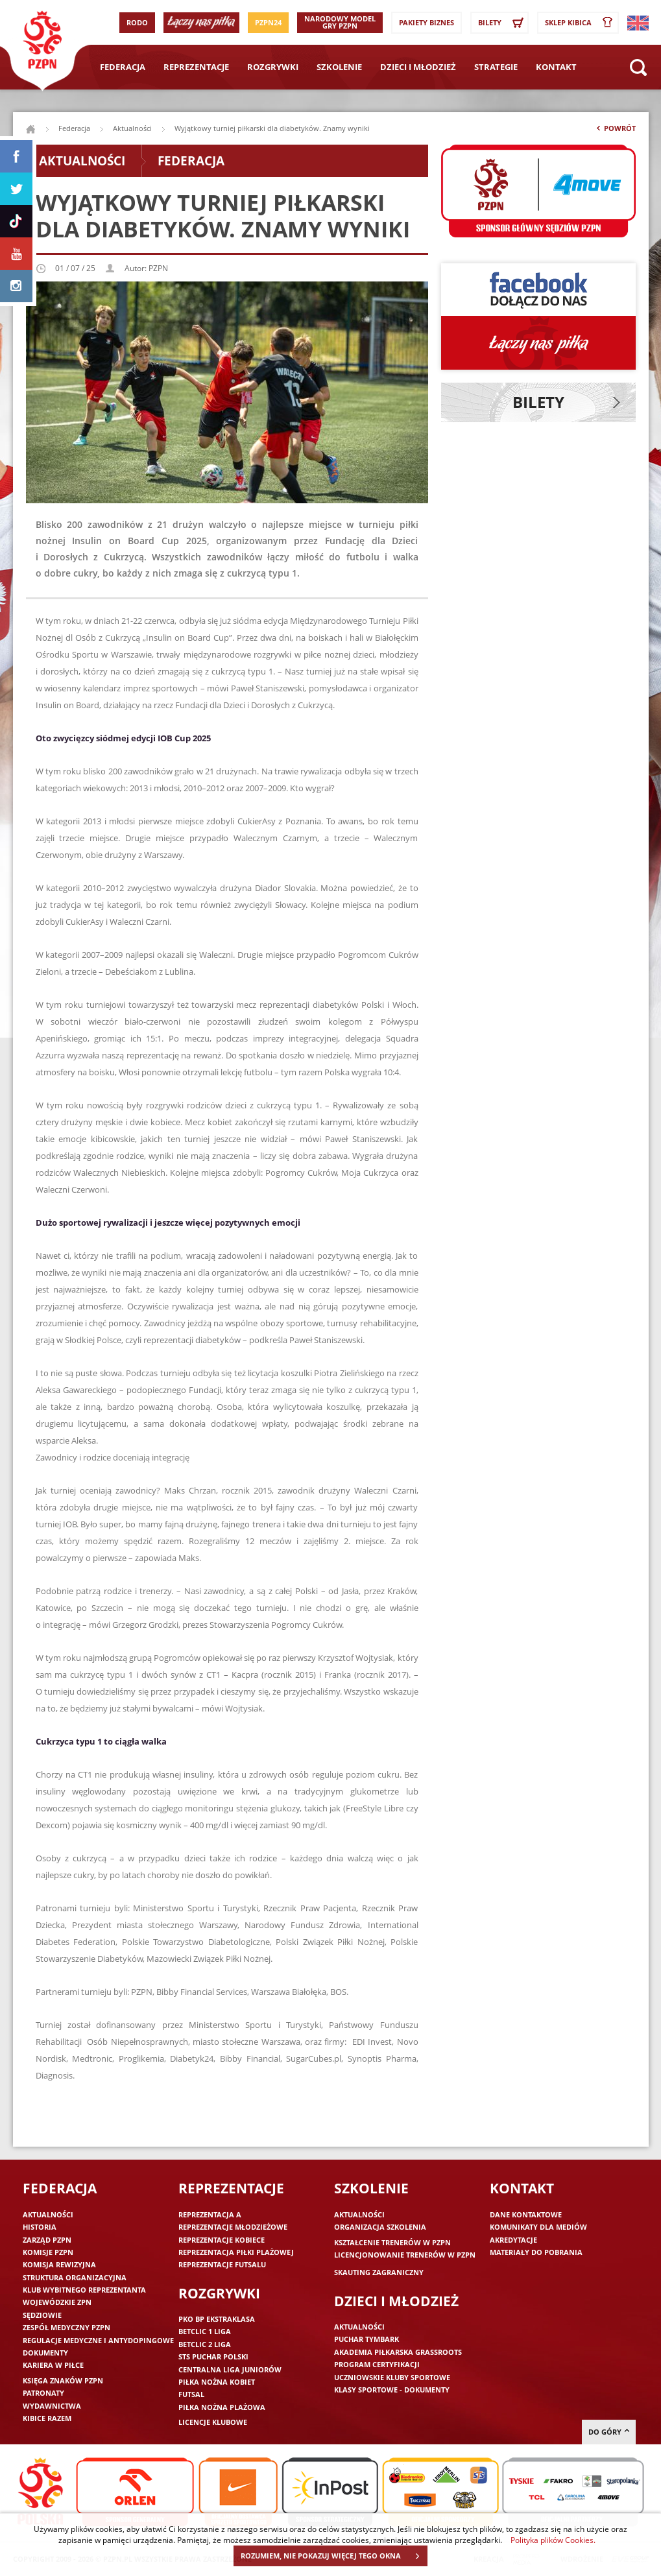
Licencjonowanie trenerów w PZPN (404, 2255)
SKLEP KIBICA (581, 22)
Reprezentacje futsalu (222, 2264)
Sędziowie (42, 2315)
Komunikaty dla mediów (538, 2227)
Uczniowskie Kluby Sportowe (392, 2377)
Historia (39, 2227)
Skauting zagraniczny (379, 2272)
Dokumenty (45, 2352)
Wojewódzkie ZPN (57, 2302)
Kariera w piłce (53, 2365)
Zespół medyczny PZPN (66, 2327)
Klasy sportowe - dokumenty (392, 2389)
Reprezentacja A (209, 2214)
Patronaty (43, 2393)
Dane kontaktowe (526, 2214)
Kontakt (556, 67)
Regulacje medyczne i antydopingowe (98, 2340)
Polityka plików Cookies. (553, 2539)
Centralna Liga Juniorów (230, 2369)
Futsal (191, 2394)
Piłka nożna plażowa (221, 2407)
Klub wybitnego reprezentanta (84, 2290)
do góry (608, 2432)
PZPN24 (268, 22)
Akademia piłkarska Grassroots (398, 2352)
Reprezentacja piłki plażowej (236, 2252)
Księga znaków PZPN (63, 2380)
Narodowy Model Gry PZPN (340, 22)
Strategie (496, 67)
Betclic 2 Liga (204, 2344)
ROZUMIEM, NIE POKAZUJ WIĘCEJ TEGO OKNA (334, 2556)
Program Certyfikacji (377, 2364)
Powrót (615, 131)
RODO (137, 22)
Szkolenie (339, 67)
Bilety (502, 22)
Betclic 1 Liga (204, 2331)
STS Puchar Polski (213, 2356)
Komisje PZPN (48, 2252)
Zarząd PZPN (47, 2240)
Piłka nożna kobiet (216, 2382)
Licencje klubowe (212, 2422)
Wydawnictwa (52, 2406)
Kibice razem (47, 2418)
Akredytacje (513, 2240)
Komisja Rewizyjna (59, 2264)
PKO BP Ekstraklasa (216, 2319)
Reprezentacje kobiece (221, 2240)
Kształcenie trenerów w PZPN (392, 2242)
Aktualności (132, 128)
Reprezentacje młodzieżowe (232, 2227)
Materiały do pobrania (536, 2252)
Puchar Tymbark (366, 2339)
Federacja (122, 67)
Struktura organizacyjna (74, 2277)
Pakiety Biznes (426, 22)
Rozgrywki (272, 67)
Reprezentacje (196, 67)
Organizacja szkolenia (380, 2227)
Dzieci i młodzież (418, 67)
